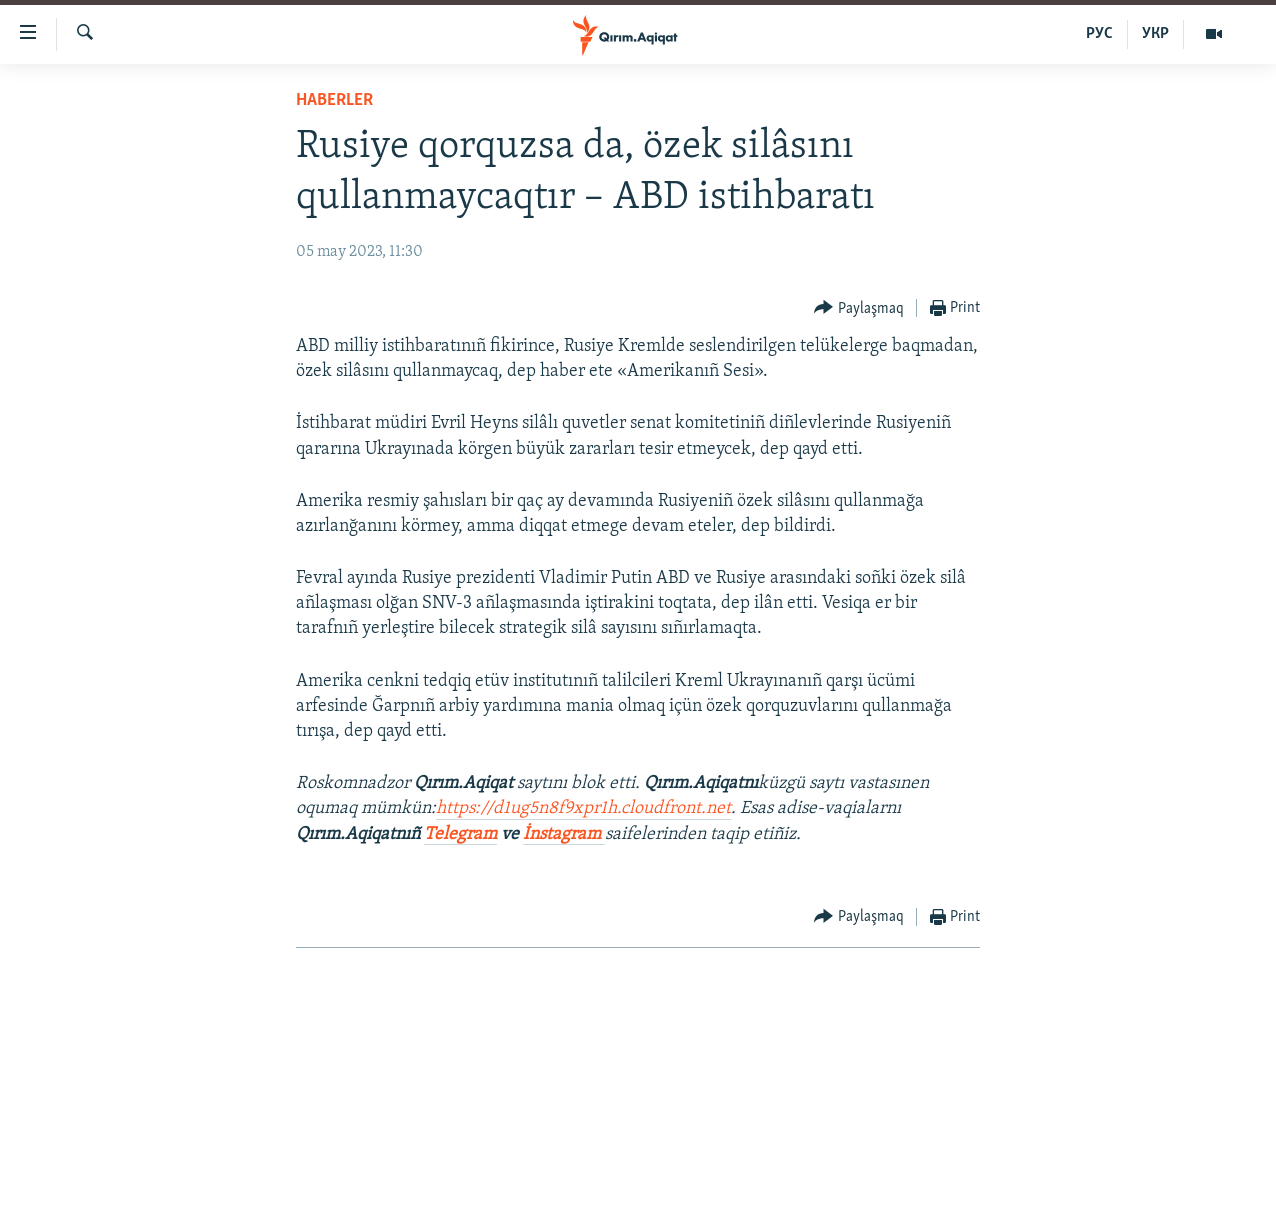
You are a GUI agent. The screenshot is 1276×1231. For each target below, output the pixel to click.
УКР (1155, 34)
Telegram (460, 834)
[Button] (859, 308)
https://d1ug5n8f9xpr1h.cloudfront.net (583, 808)
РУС (1099, 34)
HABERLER (334, 100)
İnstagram (564, 834)
